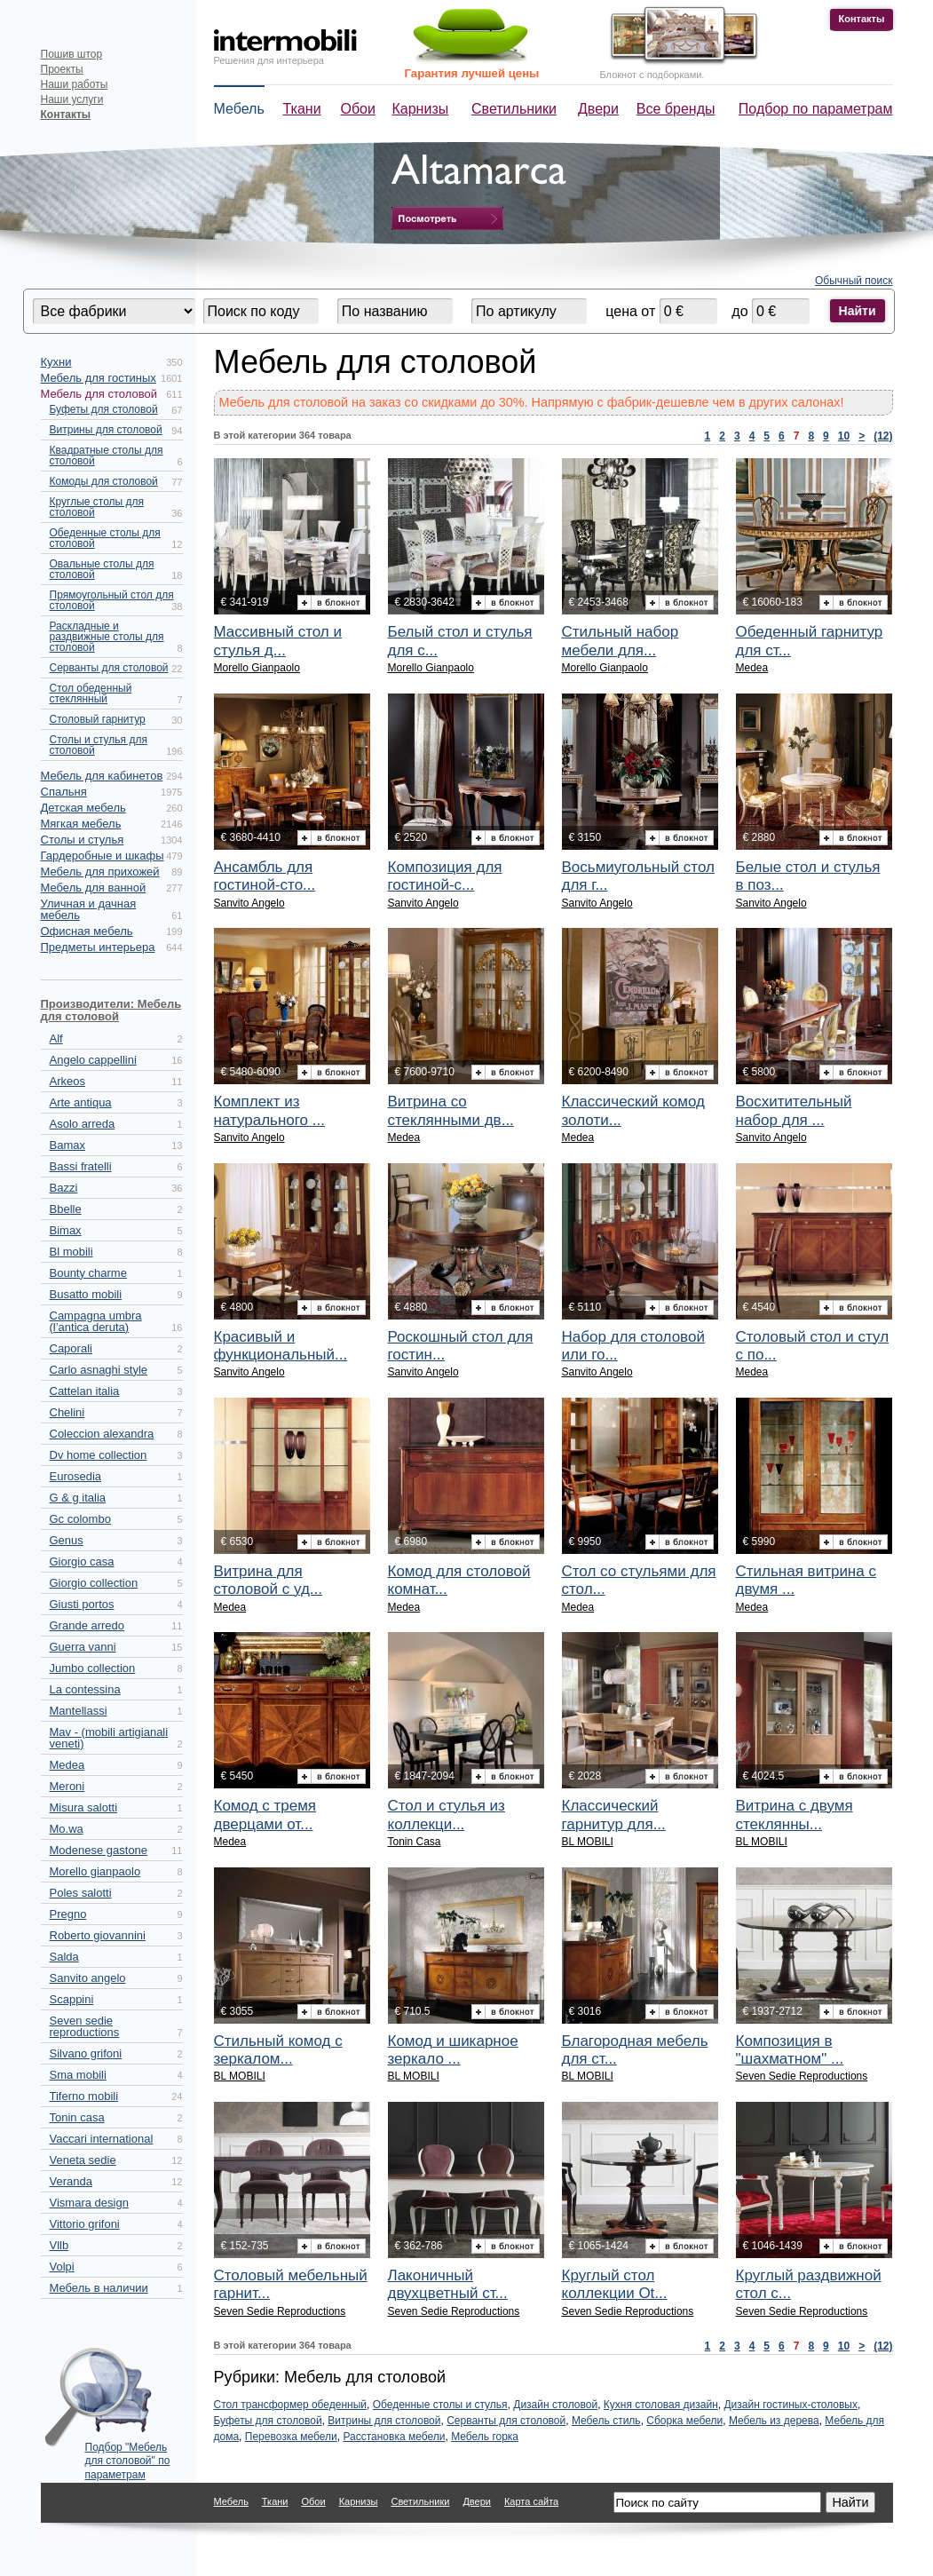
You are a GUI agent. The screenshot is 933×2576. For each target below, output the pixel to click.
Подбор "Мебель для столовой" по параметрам (127, 2456)
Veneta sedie (83, 2160)
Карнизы (420, 108)
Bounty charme (88, 1273)
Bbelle (66, 1209)
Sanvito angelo (88, 1978)
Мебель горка (484, 2436)
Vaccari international (102, 2138)
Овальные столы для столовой (102, 569)
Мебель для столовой (99, 393)
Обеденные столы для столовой (105, 538)
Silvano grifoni (86, 2053)
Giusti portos (82, 1604)
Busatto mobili (86, 1294)
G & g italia (78, 1497)
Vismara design (89, 2202)
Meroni (67, 1786)
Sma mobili (78, 2074)
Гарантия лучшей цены (472, 73)
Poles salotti (81, 1892)
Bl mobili (71, 1251)
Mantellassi (78, 1710)
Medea (67, 1764)
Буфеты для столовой (104, 409)
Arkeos (67, 1081)
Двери (598, 108)
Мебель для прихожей (100, 871)
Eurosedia (76, 1476)
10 (844, 436)
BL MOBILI (587, 1841)
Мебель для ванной (93, 887)
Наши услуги (72, 99)
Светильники (514, 108)
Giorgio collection (94, 1582)
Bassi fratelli (81, 1166)
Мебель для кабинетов (102, 775)
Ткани (302, 108)
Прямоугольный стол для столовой (112, 600)
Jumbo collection (93, 1668)
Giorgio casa (82, 1561)
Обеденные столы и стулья (440, 2404)
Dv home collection (98, 1455)
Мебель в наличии (99, 2288)
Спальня (64, 791)
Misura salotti (84, 1807)
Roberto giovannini (98, 1935)
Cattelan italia (85, 1391)
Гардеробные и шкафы (102, 855)
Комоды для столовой (104, 481)
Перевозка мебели (291, 2436)
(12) (883, 436)
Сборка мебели (684, 2420)
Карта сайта (531, 2501)
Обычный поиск (854, 280)
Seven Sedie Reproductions (802, 2076)
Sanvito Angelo (249, 903)
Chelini (67, 1412)
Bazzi (64, 1187)
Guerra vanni (83, 1646)
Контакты (862, 18)
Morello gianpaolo (95, 1871)
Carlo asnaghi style (99, 1369)
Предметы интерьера (98, 947)
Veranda (71, 2181)
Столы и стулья (82, 839)
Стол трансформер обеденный (290, 2404)
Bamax (67, 1145)
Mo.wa (66, 1828)
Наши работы (74, 84)
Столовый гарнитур (98, 719)
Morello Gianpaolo (257, 668)
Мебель (239, 108)
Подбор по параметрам (816, 108)
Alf (56, 1038)
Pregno (68, 1914)
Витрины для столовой (106, 430)
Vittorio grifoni (85, 2224)
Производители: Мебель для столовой (111, 1010)
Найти (857, 311)
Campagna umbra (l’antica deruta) (96, 1321)
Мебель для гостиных (98, 377)
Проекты (62, 69)
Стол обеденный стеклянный (91, 693)
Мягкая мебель (81, 823)
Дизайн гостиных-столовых (790, 2404)
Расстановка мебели (394, 2436)
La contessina (85, 1689)
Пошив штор (72, 54)
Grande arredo (87, 1625)
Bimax (66, 1230)
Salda (64, 1956)
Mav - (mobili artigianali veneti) (109, 1737)
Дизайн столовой (555, 2404)
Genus (66, 1540)
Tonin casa (77, 2117)
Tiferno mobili (84, 2096)
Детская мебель (83, 807)
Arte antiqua (81, 1102)
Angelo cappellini (93, 1059)
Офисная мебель (87, 931)
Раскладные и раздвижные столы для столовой (107, 637)
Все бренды (676, 108)
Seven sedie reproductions (85, 2026)
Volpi (62, 2266)
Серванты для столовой (109, 668)
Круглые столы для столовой (97, 507)
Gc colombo (80, 1519)
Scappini (72, 1999)
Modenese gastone (99, 1850)
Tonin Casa (414, 1841)
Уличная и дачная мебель (89, 909)
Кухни (56, 362)
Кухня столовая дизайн (661, 2404)
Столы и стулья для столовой (98, 745)
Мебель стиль (606, 2420)
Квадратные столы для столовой (106, 455)
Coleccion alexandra (102, 1433)
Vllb (59, 2245)
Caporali (71, 1348)
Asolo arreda (82, 1123)
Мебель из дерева (774, 2420)
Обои (358, 108)
